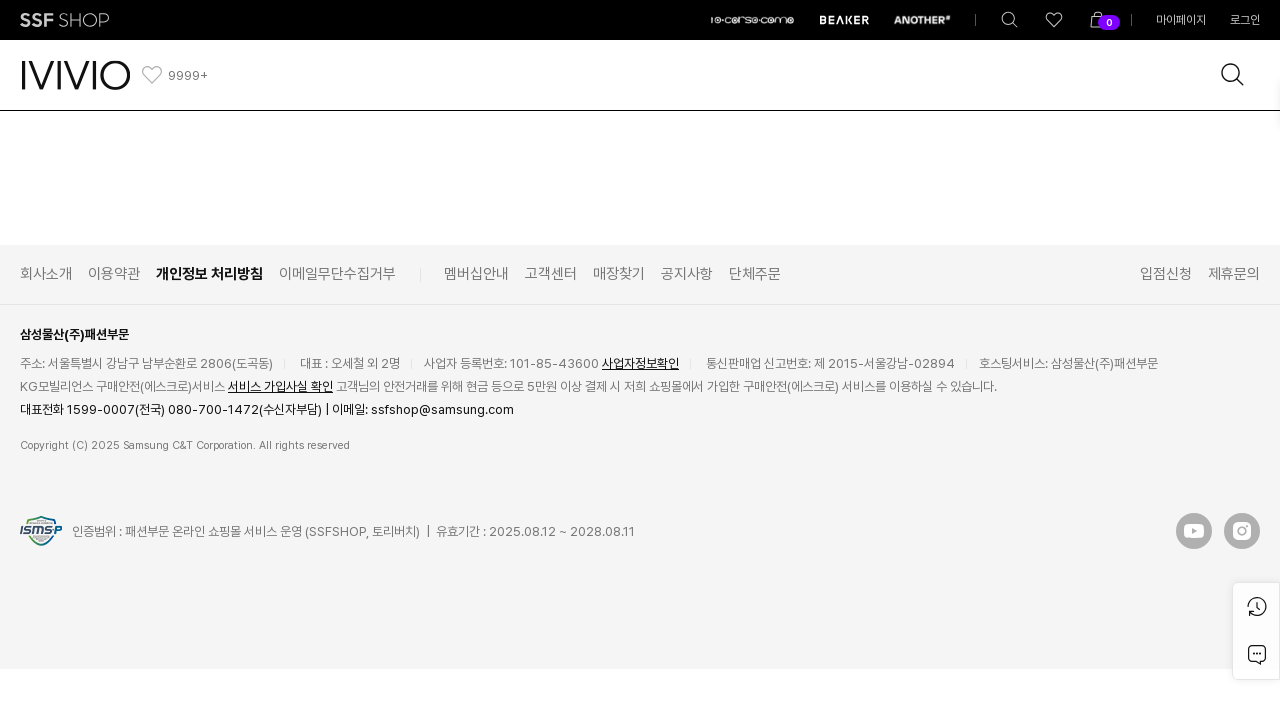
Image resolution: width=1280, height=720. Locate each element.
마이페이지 (1181, 20)
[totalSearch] (1010, 20)
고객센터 (551, 274)
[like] (1054, 20)
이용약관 (114, 274)
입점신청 (1166, 274)
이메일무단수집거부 (337, 274)
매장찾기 (619, 274)
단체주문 (755, 274)
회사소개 (46, 274)
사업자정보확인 (640, 363)
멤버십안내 (476, 274)
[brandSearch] (1233, 75)
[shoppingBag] (1098, 20)
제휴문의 (1234, 274)
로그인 (1245, 20)
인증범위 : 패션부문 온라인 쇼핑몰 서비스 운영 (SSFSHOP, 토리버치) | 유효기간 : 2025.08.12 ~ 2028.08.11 (353, 531)
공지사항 (687, 274)
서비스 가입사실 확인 (280, 386)
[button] (1194, 531)
